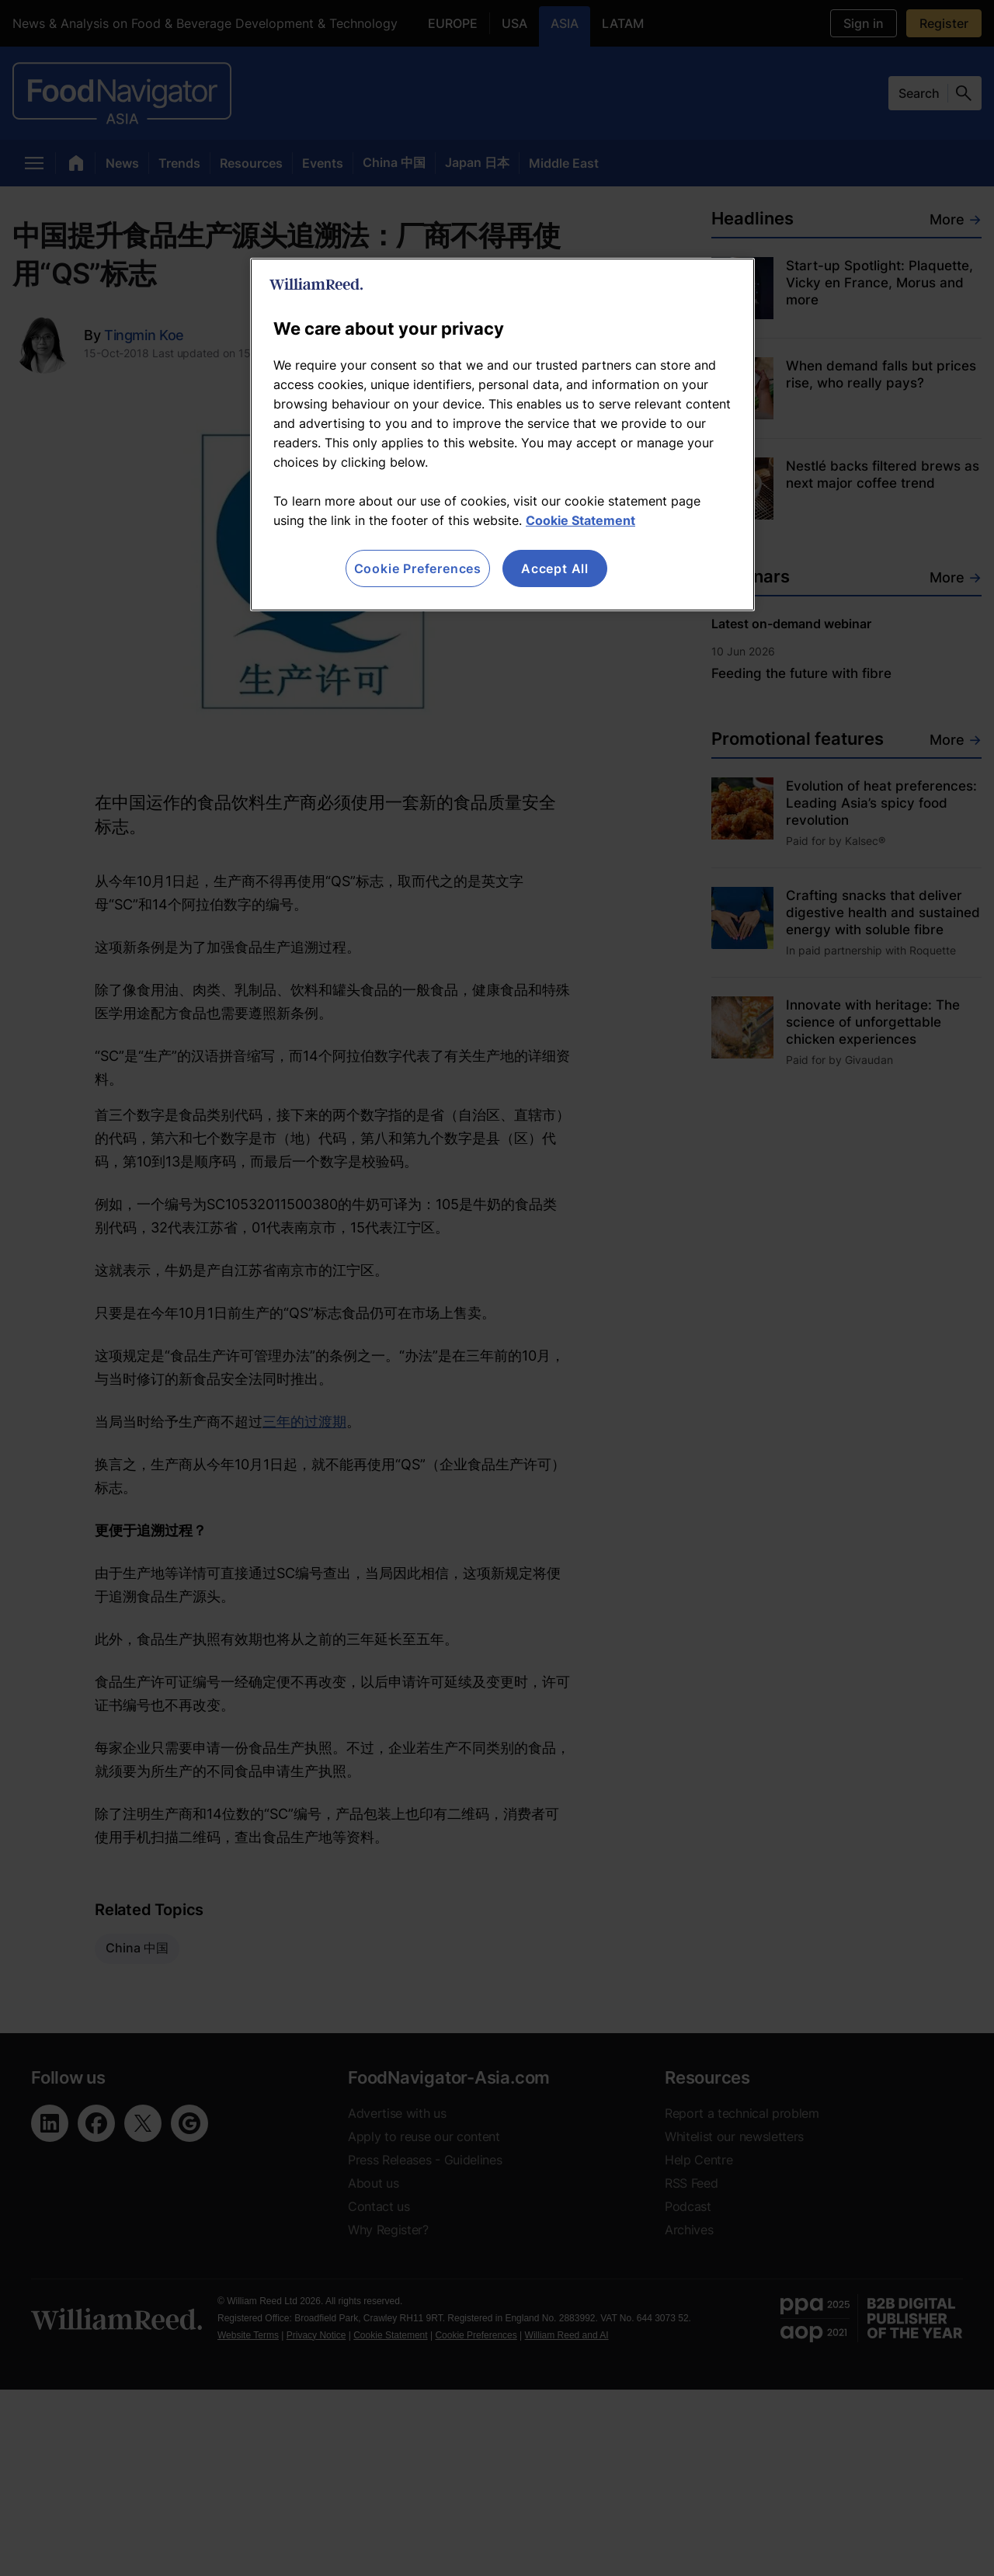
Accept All (555, 568)
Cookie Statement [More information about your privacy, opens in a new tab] (580, 520)
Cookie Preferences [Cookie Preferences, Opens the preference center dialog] (417, 568)
